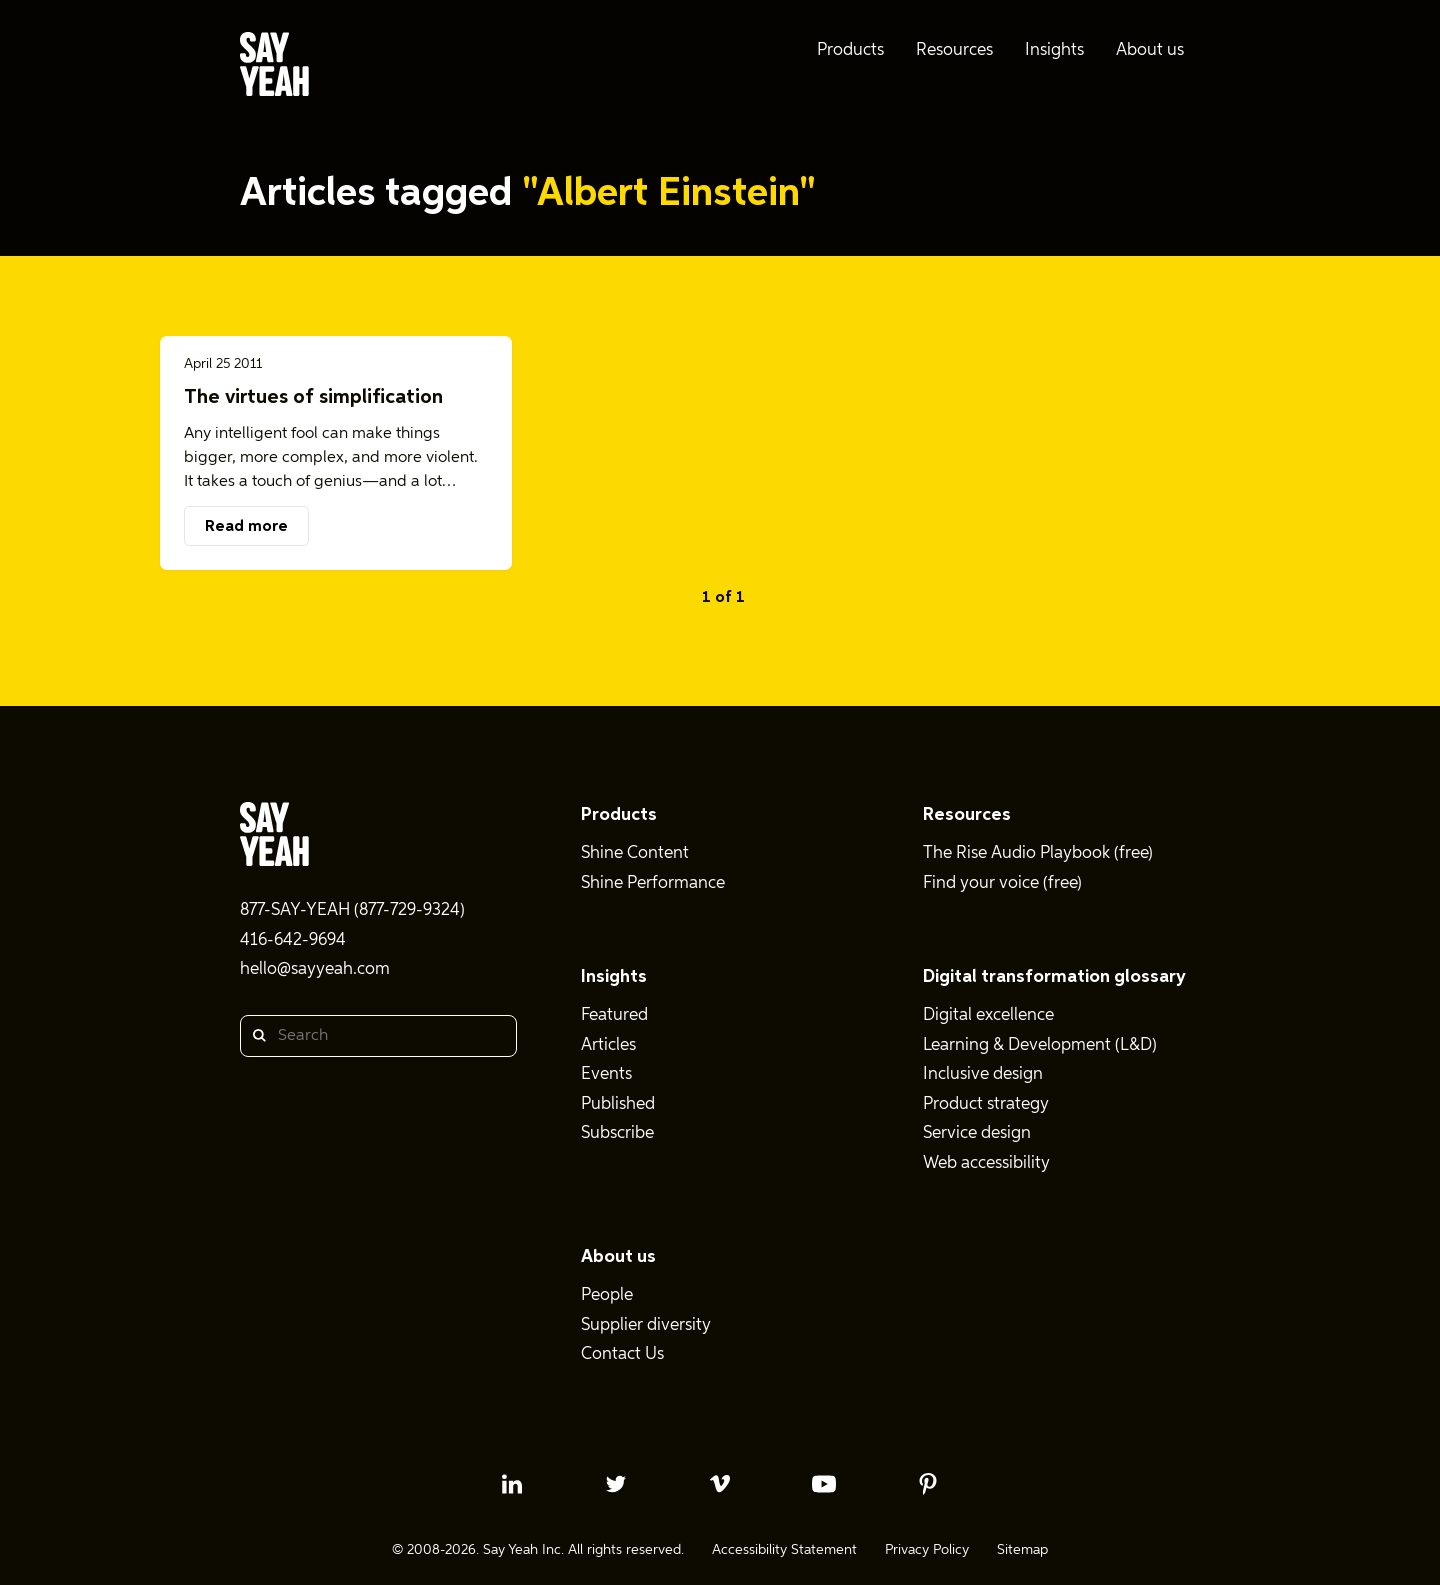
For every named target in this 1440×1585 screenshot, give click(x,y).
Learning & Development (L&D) (1040, 1045)
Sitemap (1022, 1550)
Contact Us (622, 1354)
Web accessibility (986, 1163)
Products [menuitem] (850, 50)
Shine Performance (653, 883)
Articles (608, 1045)
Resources (967, 815)
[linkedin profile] (512, 1484)
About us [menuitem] (1150, 50)
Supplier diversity (646, 1325)
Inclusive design (983, 1074)
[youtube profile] (824, 1484)
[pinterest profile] (928, 1484)
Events (606, 1074)
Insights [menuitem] (1054, 50)
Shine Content (635, 853)
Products (619, 815)
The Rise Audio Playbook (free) (1038, 853)
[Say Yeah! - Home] (274, 68)
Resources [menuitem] (954, 50)
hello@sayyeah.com (315, 969)
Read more (246, 527)
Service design (977, 1133)
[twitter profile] (616, 1484)
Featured (614, 1015)
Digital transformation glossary (1054, 977)
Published (618, 1104)
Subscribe (617, 1133)
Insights (614, 977)
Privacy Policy (927, 1550)
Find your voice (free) (1002, 883)
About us (618, 1257)
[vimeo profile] (720, 1484)
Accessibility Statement (784, 1550)
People (607, 1295)
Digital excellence (988, 1015)
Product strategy (986, 1104)
